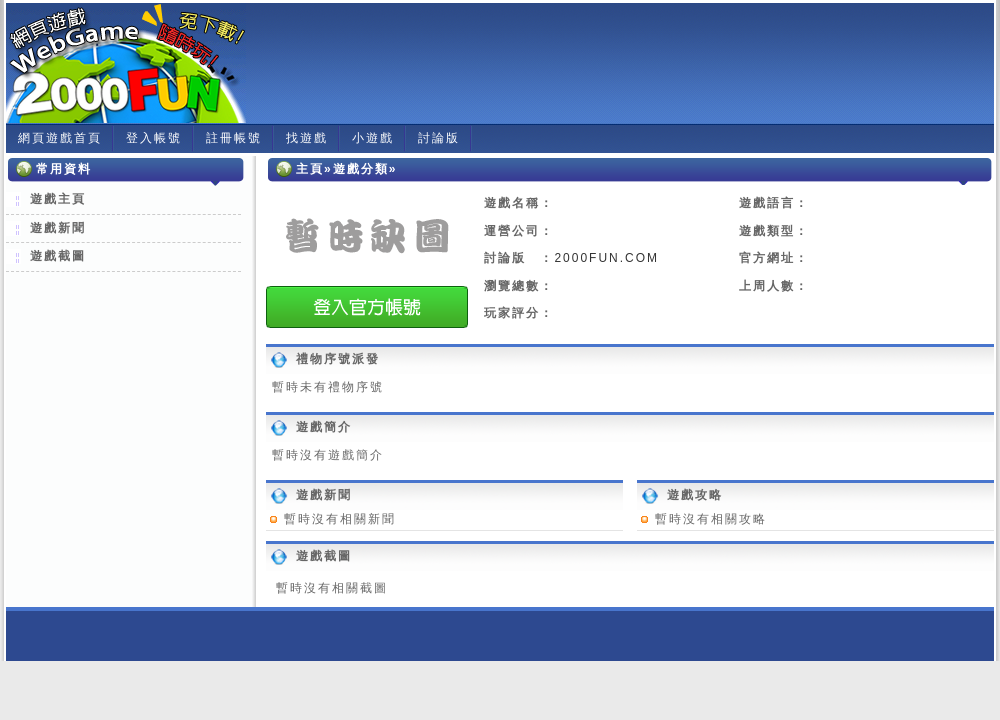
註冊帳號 (234, 138)
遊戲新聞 (58, 228)
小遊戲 (373, 138)
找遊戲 (307, 138)
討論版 (439, 138)
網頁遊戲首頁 (60, 138)
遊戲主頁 (58, 199)
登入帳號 (154, 138)
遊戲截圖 (58, 256)
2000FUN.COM (606, 258)
